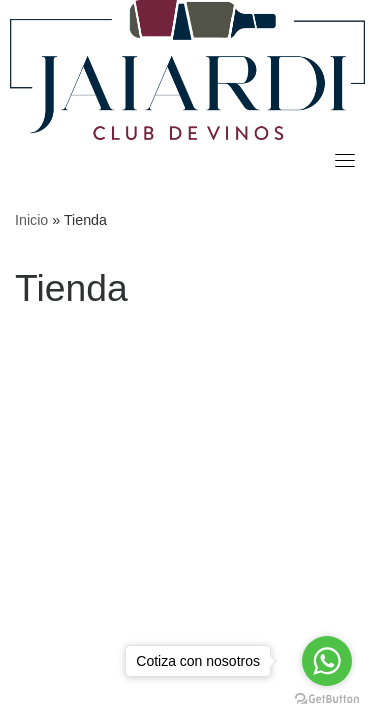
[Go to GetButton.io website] (327, 699)
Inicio (31, 220)
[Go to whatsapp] (327, 661)
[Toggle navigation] (345, 160)
